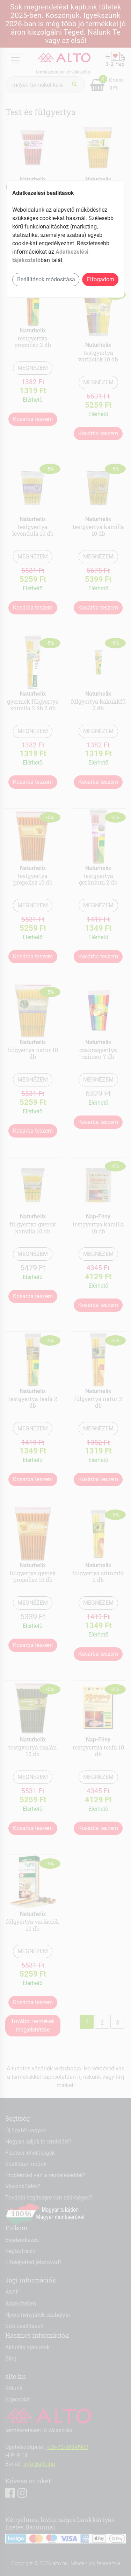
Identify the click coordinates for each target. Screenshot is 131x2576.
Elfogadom (100, 279)
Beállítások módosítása (46, 279)
